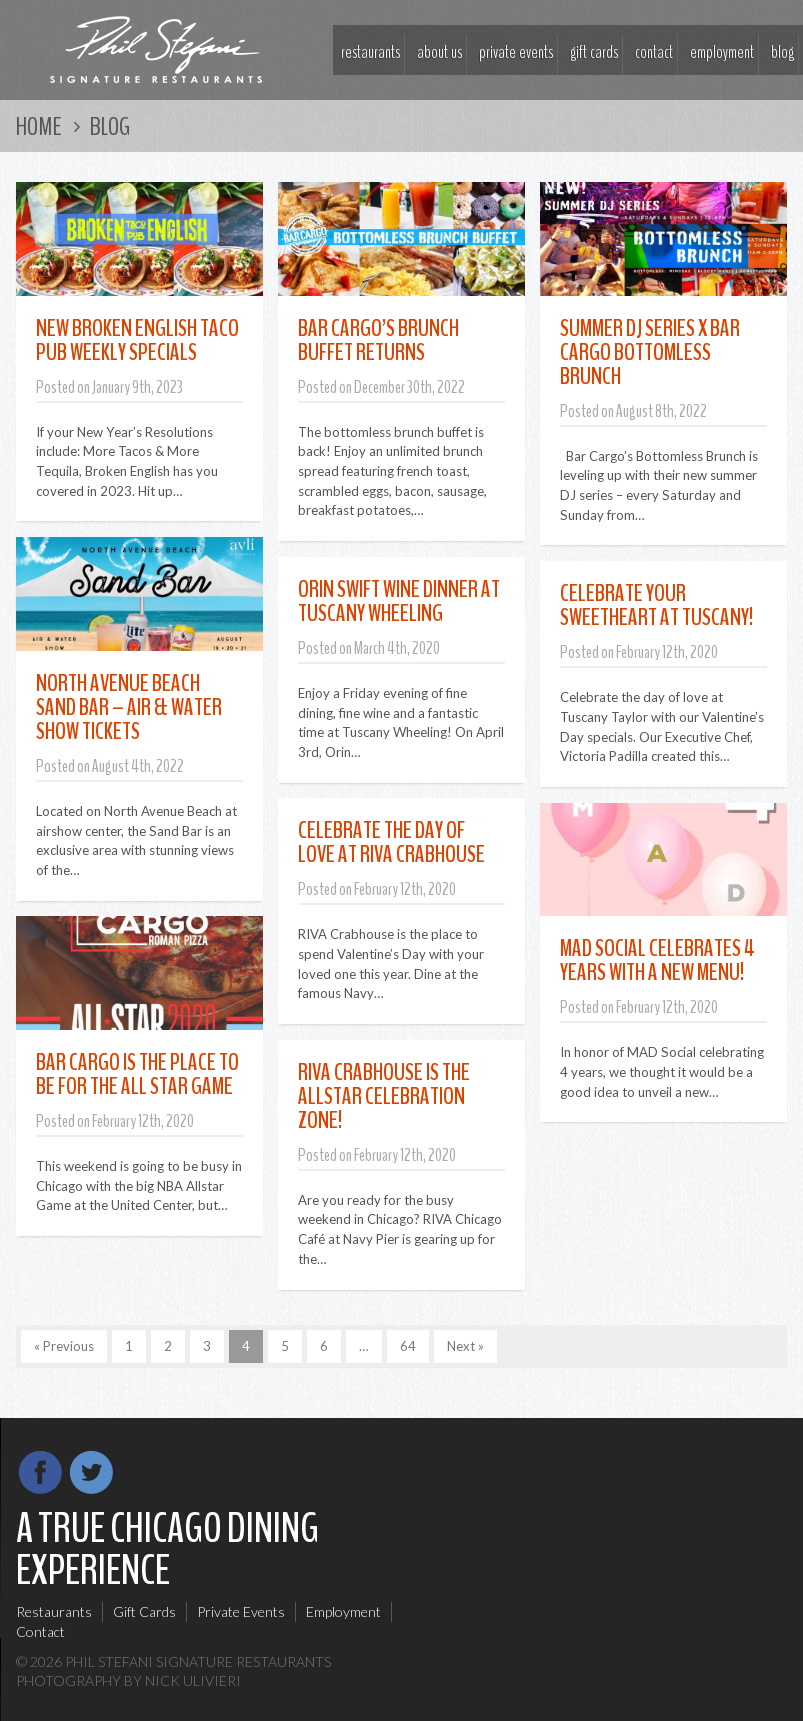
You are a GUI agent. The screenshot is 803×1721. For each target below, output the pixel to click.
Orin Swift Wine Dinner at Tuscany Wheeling (399, 601)
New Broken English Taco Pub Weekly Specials (137, 340)
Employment (722, 52)
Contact (654, 52)
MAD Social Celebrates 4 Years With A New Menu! (657, 960)
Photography (68, 1680)
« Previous (64, 1346)
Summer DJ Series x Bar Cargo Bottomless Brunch (650, 352)
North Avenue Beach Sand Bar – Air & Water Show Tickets (129, 707)
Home (39, 127)
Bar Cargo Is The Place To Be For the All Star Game (137, 1074)
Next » (465, 1346)
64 (408, 1346)
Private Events (516, 52)
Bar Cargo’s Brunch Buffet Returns (378, 340)
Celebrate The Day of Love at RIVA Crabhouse (391, 842)
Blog (782, 52)
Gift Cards (594, 52)
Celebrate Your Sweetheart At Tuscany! (656, 605)
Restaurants (370, 52)
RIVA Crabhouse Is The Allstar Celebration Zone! (384, 1096)
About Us (439, 52)
